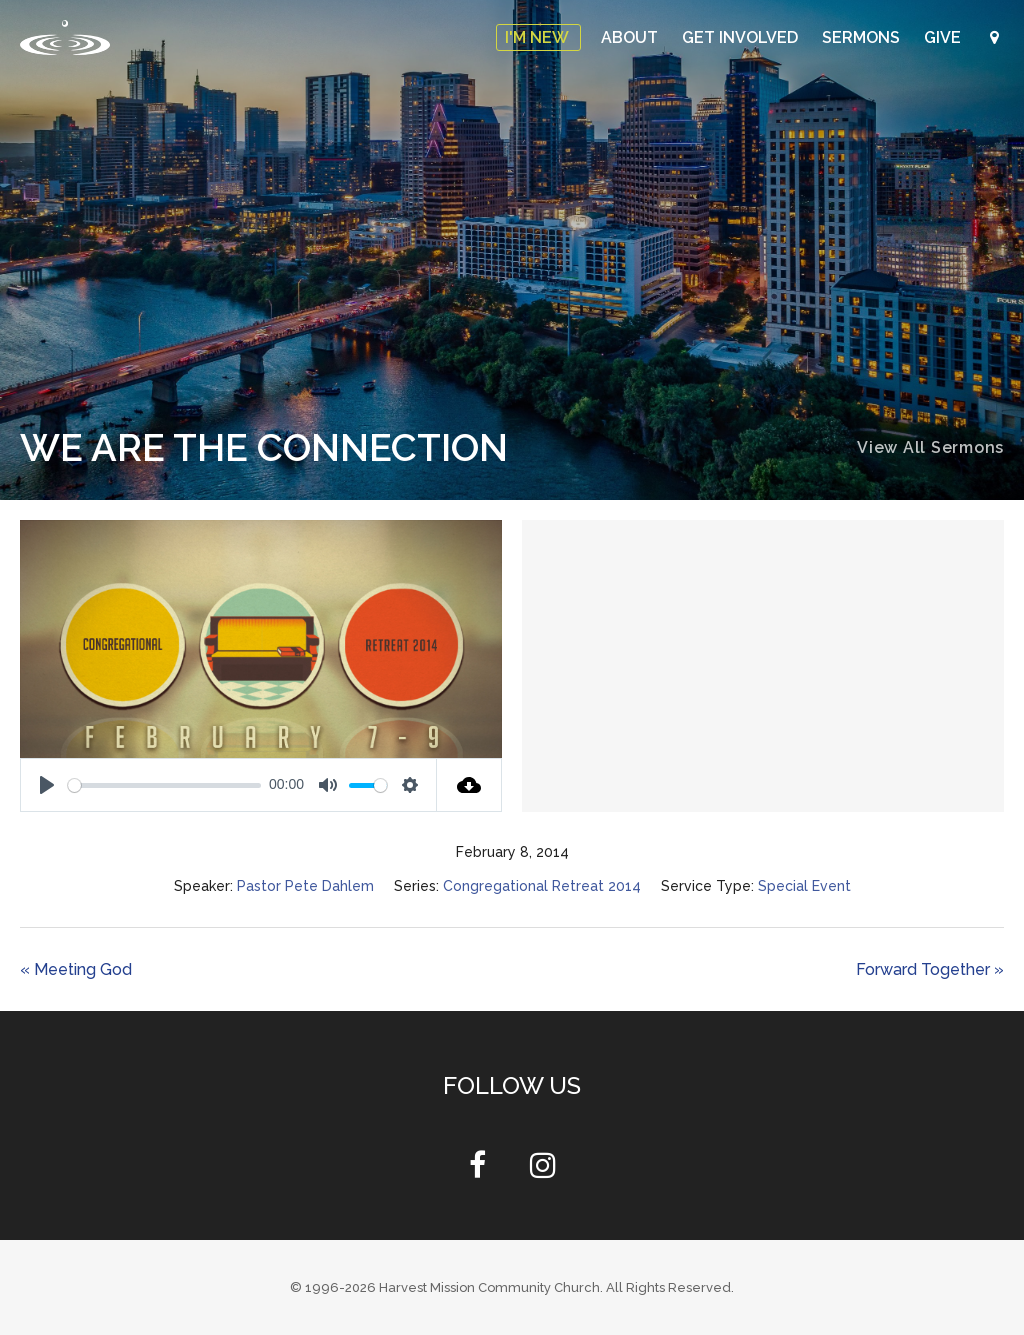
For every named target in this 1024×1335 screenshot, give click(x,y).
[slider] (164, 785)
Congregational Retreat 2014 (542, 886)
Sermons (863, 37)
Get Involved (742, 37)
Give (944, 37)
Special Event (804, 886)
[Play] (47, 785)
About (631, 37)
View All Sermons (930, 447)
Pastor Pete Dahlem (305, 886)
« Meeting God (76, 969)
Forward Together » (930, 969)
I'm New (538, 37)
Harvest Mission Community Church (489, 1287)
